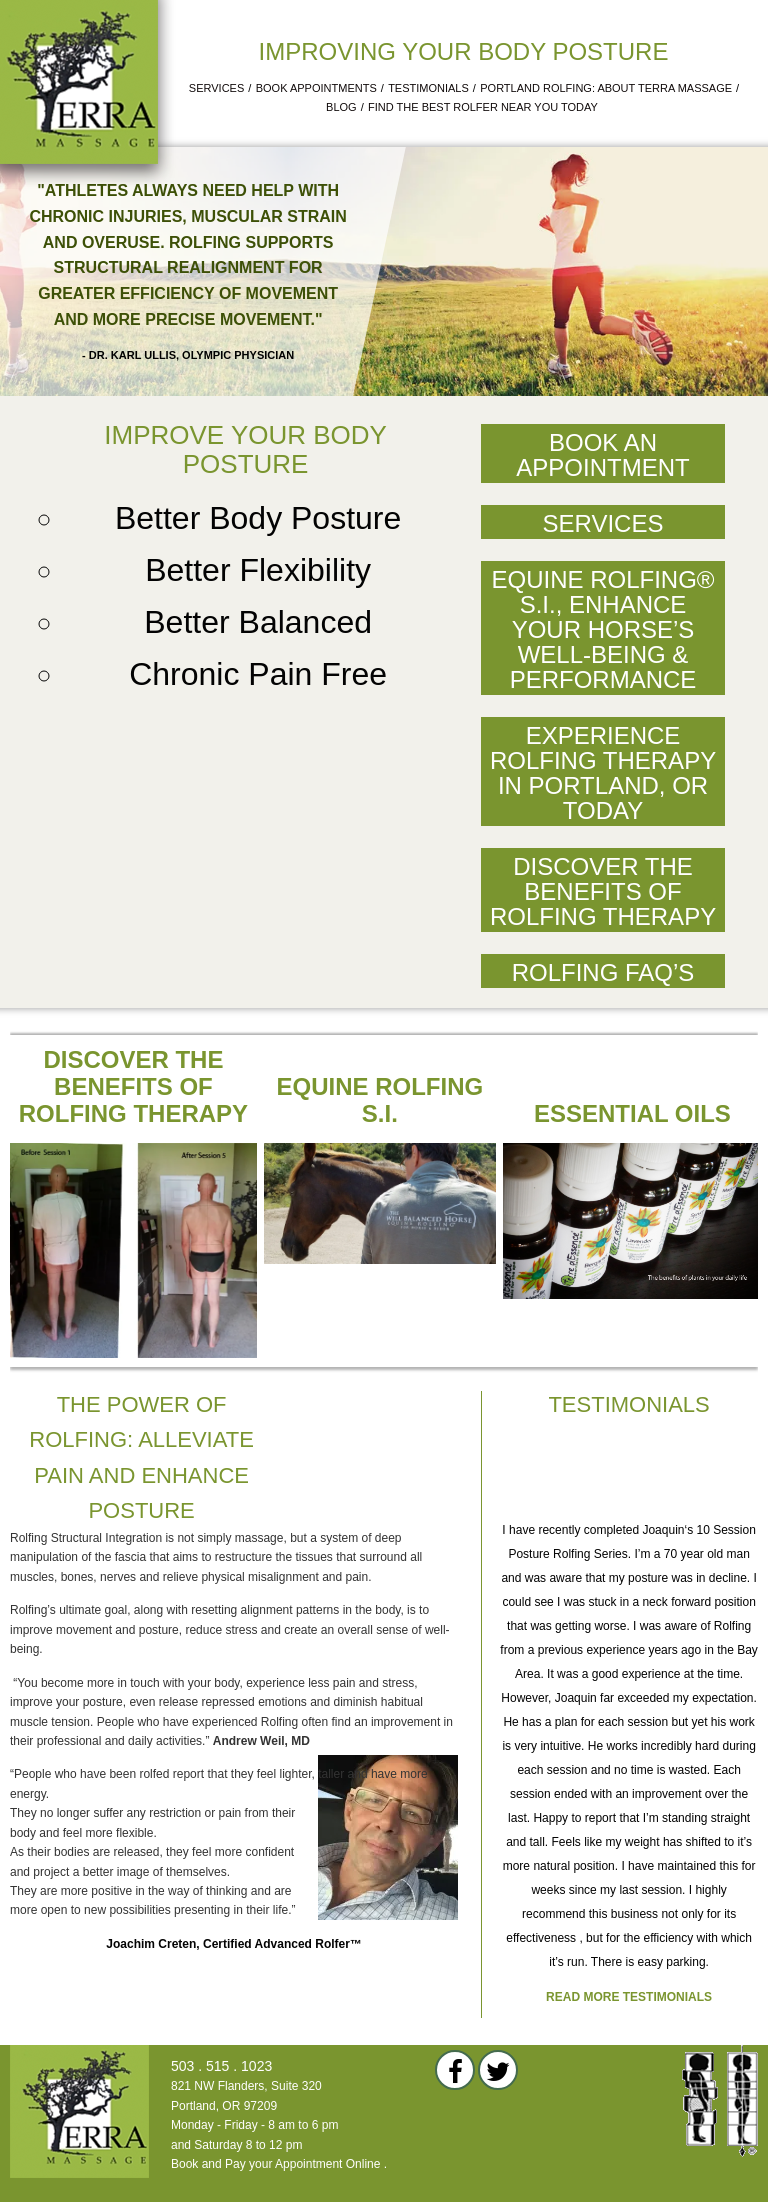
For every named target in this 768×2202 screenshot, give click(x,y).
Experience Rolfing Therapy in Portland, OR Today (603, 773)
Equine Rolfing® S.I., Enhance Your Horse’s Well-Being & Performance (602, 629)
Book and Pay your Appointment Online (275, 2164)
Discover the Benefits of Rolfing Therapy (603, 891)
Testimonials (428, 88)
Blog (341, 107)
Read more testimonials (629, 1997)
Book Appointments (316, 88)
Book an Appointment (602, 455)
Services (216, 88)
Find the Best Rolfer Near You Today (483, 107)
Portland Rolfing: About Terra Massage (606, 88)
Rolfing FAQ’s (603, 972)
